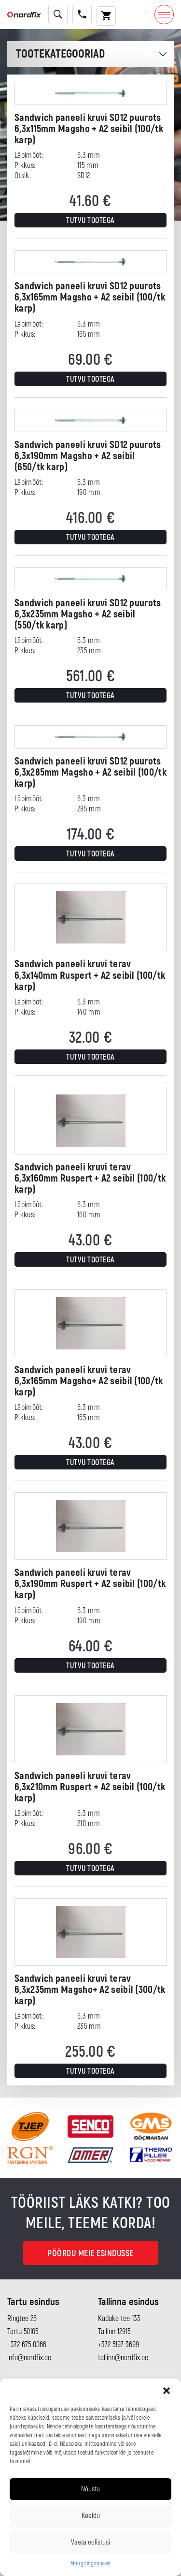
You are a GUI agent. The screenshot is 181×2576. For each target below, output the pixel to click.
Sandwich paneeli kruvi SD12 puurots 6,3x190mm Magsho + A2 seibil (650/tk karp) (87, 456)
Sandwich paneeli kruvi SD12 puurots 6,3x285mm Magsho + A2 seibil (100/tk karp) (90, 772)
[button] (166, 2391)
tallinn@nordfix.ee (123, 2358)
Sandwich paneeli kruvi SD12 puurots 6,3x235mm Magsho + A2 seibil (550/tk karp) (87, 614)
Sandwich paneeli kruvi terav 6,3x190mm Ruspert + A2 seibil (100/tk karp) (90, 1584)
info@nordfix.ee (29, 2358)
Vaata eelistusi (90, 2542)
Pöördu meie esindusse (90, 2253)
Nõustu (90, 2489)
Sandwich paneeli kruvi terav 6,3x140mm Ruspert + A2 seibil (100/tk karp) (89, 975)
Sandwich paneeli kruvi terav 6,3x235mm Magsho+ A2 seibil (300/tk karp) (90, 1989)
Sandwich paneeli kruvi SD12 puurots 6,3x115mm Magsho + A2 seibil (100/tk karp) (88, 129)
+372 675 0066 (26, 2345)
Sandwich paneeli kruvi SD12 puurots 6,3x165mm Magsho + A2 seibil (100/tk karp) (89, 297)
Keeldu (91, 2515)
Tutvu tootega (90, 220)
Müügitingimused (90, 2563)
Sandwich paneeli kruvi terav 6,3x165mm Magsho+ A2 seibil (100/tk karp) (88, 1381)
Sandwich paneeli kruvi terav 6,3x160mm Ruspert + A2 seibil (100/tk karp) (90, 1178)
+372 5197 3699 (118, 2345)
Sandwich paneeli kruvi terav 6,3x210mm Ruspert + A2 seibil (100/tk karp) (89, 1787)
